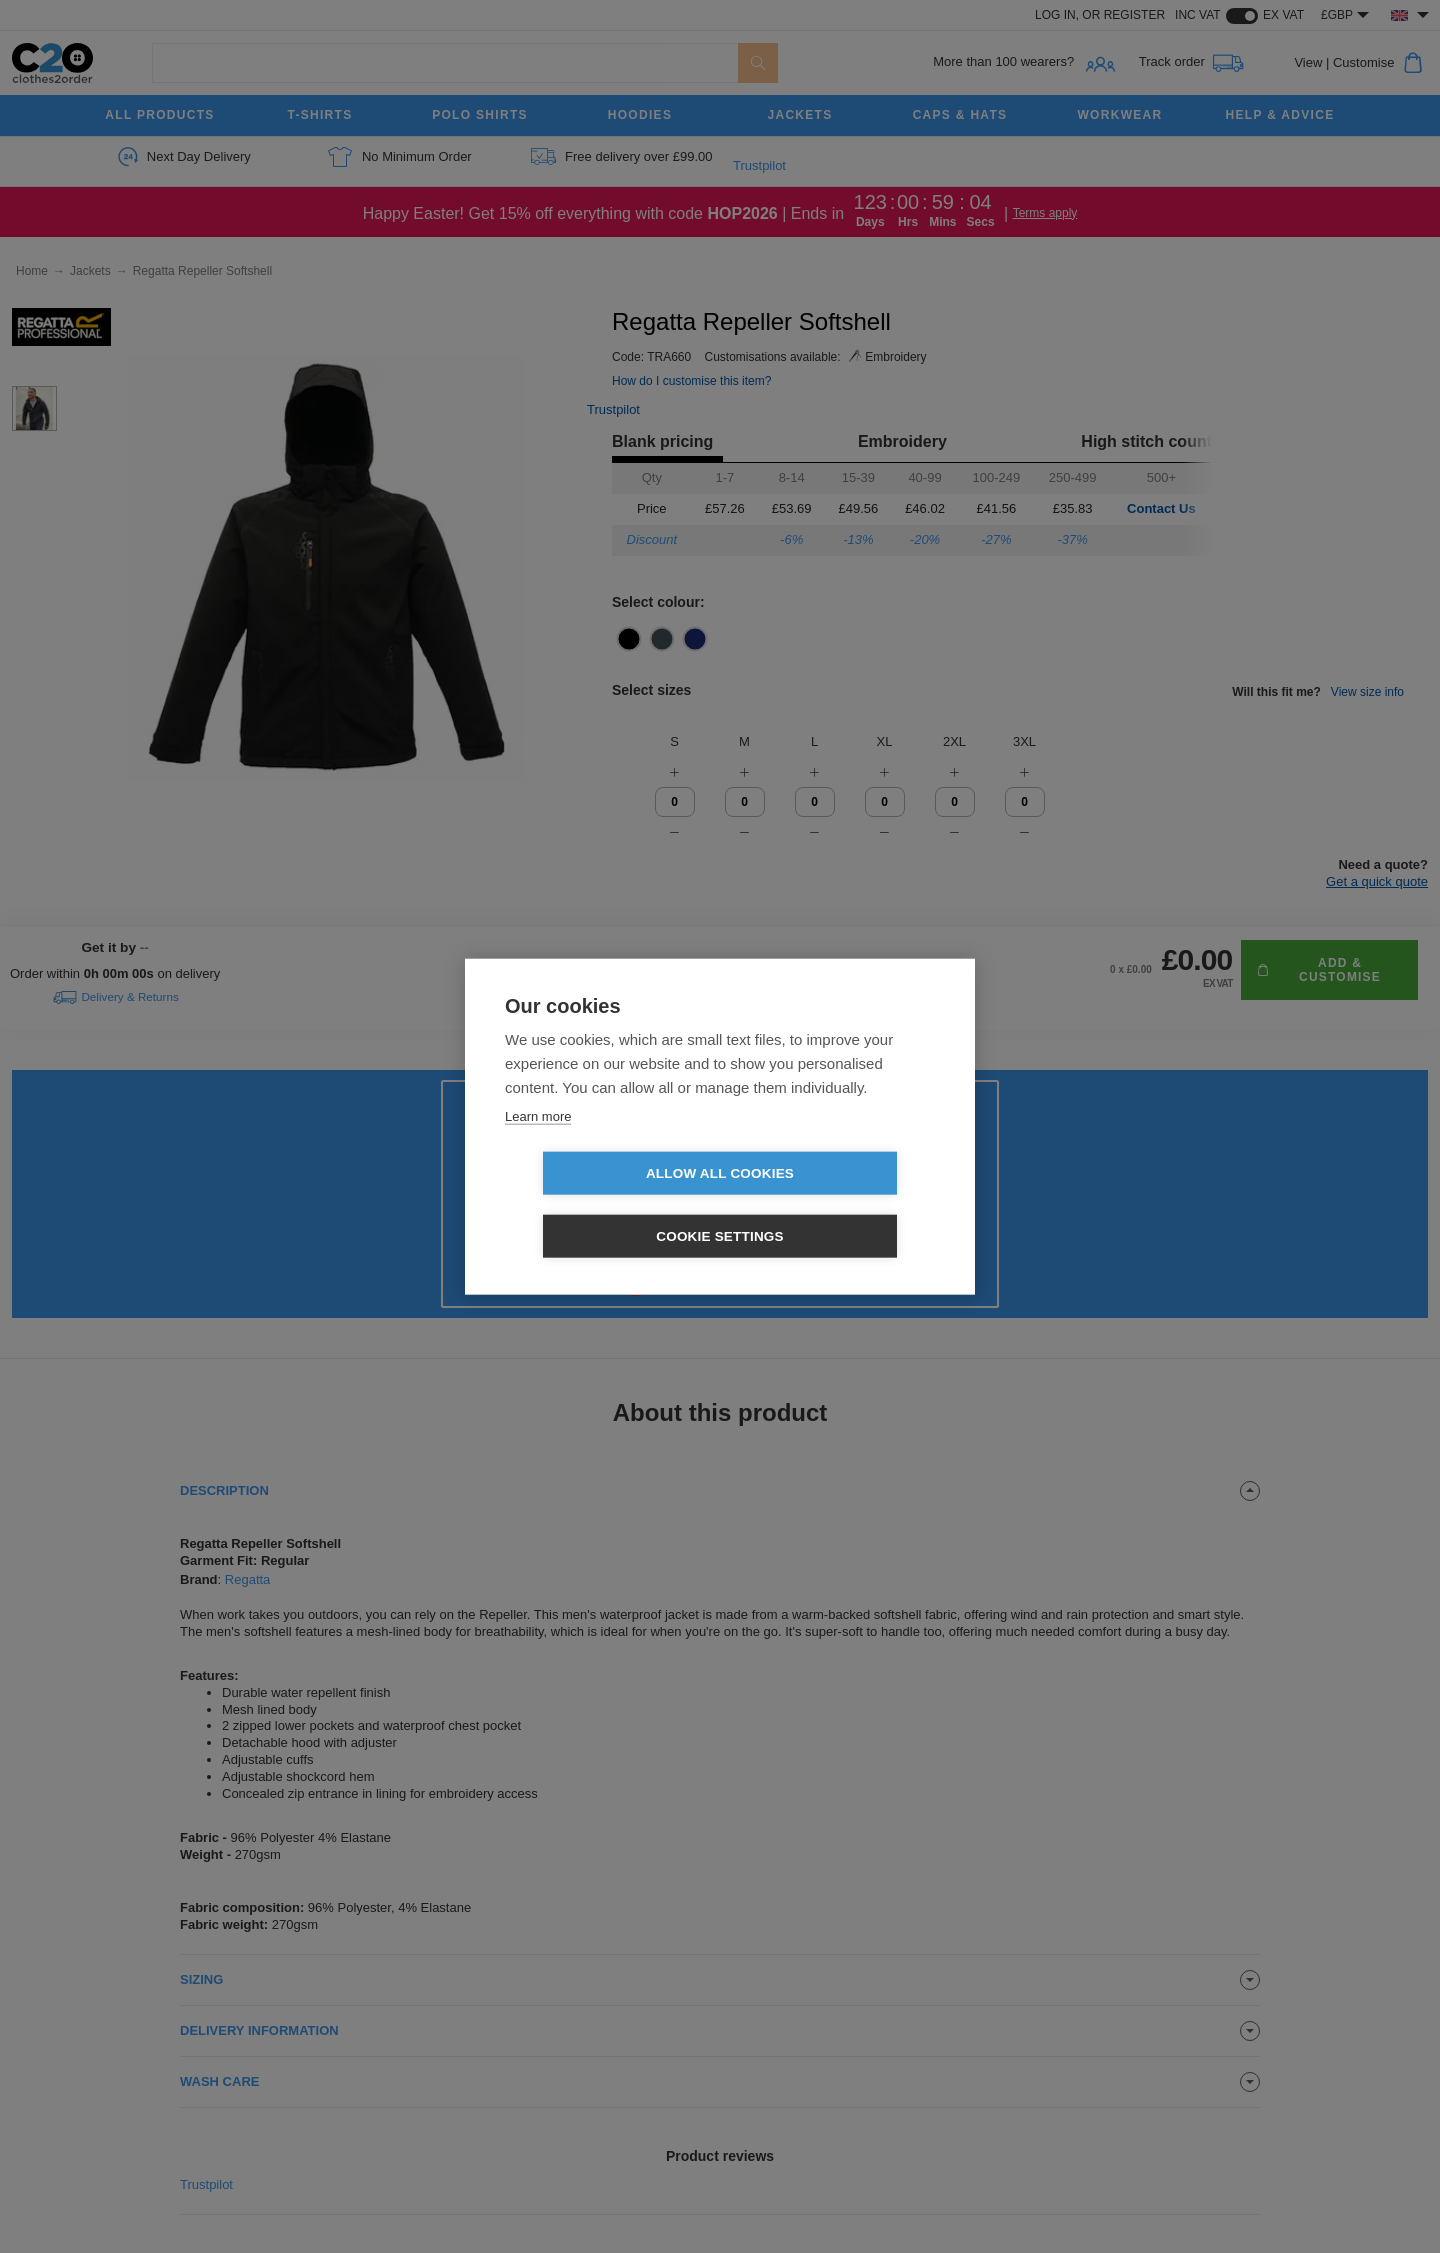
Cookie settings (835, 1205)
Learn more (538, 1147)
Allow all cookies (605, 1205)
